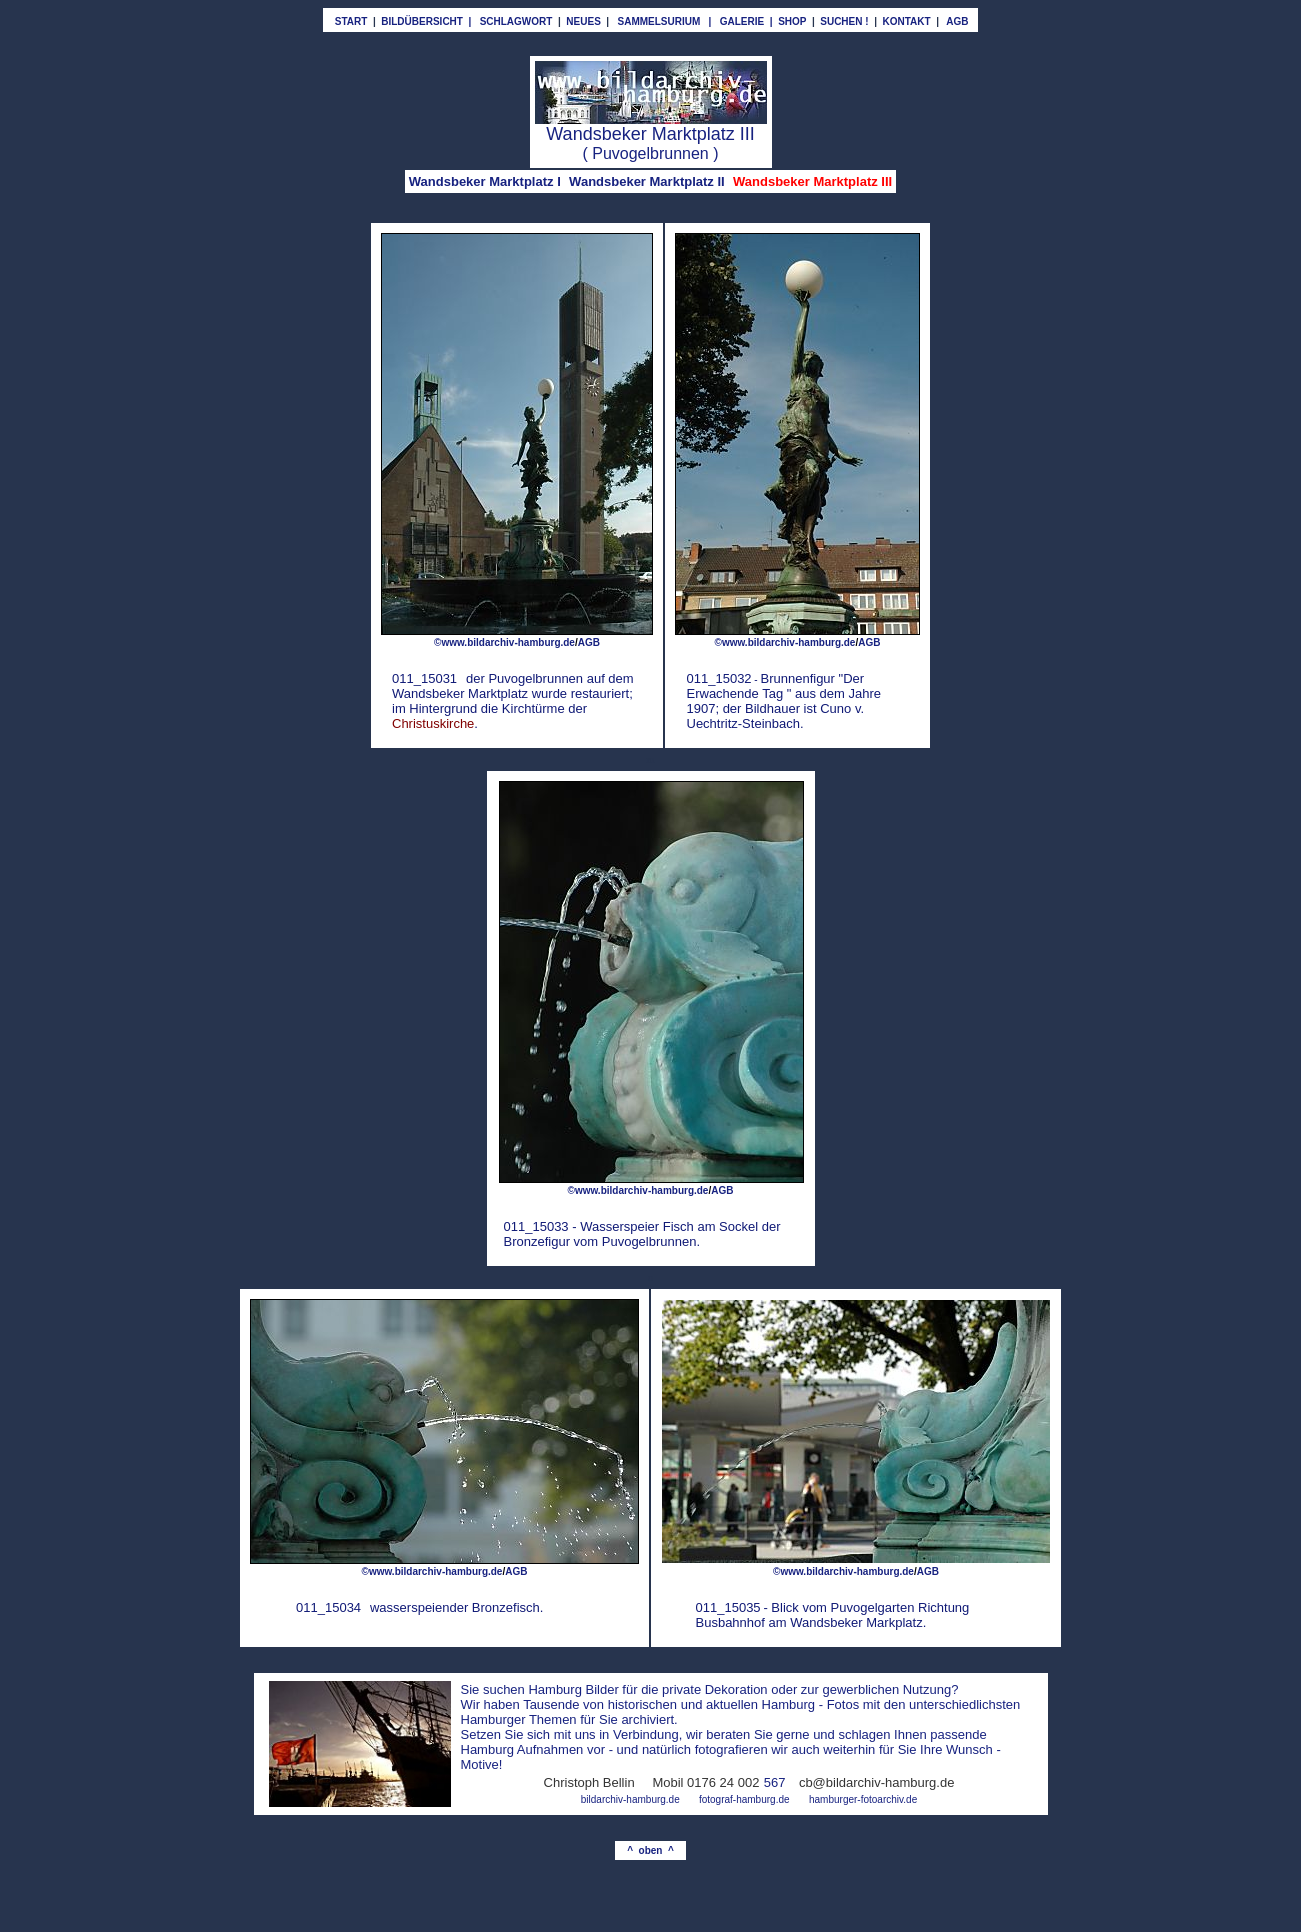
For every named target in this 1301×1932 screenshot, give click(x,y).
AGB (722, 1190)
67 (778, 1782)
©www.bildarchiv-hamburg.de (504, 642)
